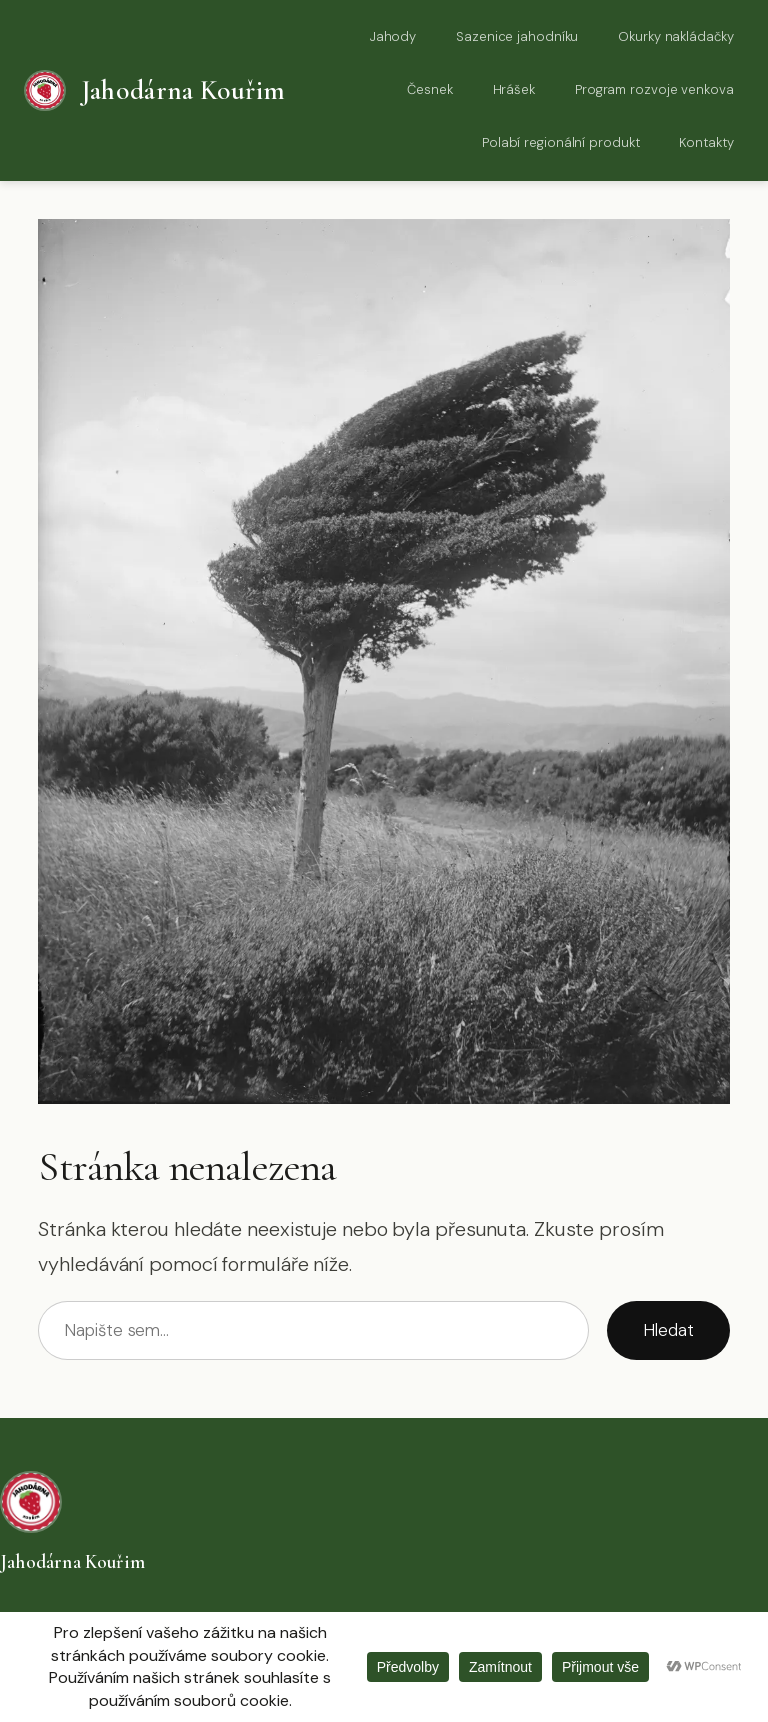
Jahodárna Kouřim (183, 90)
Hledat (668, 1330)
